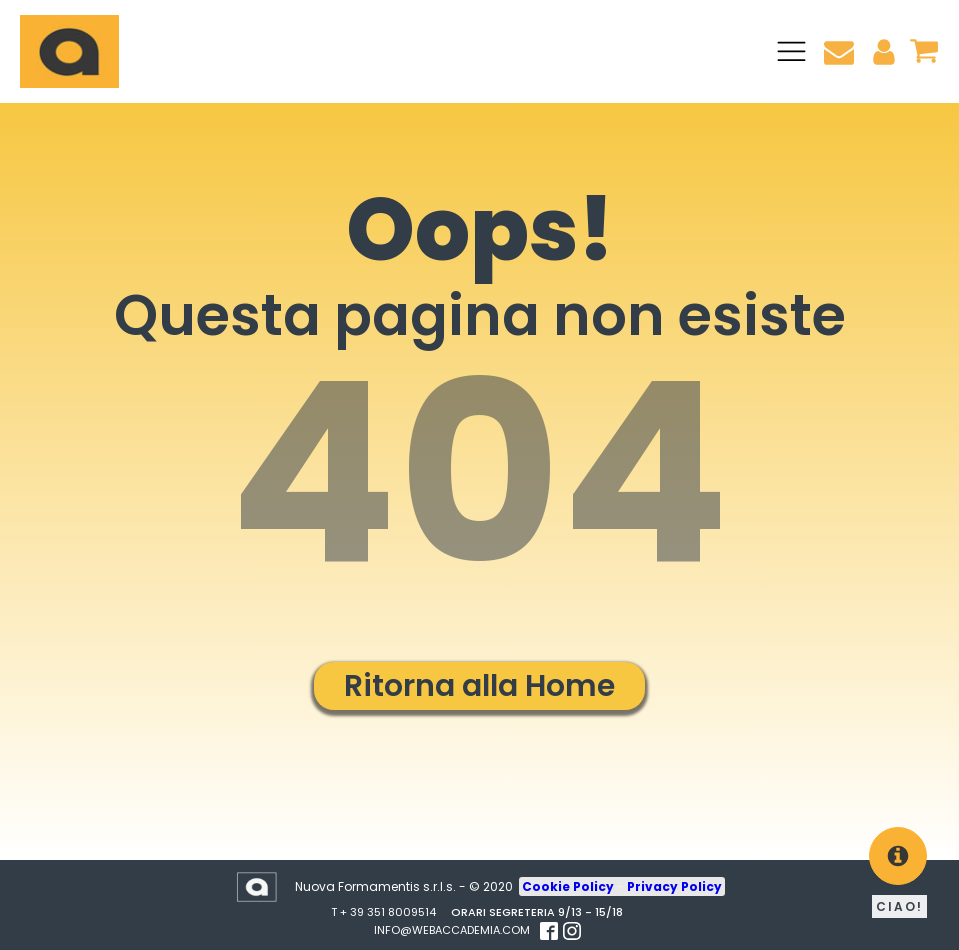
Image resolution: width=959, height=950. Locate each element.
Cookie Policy (569, 886)
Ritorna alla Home (479, 686)
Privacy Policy (674, 886)
